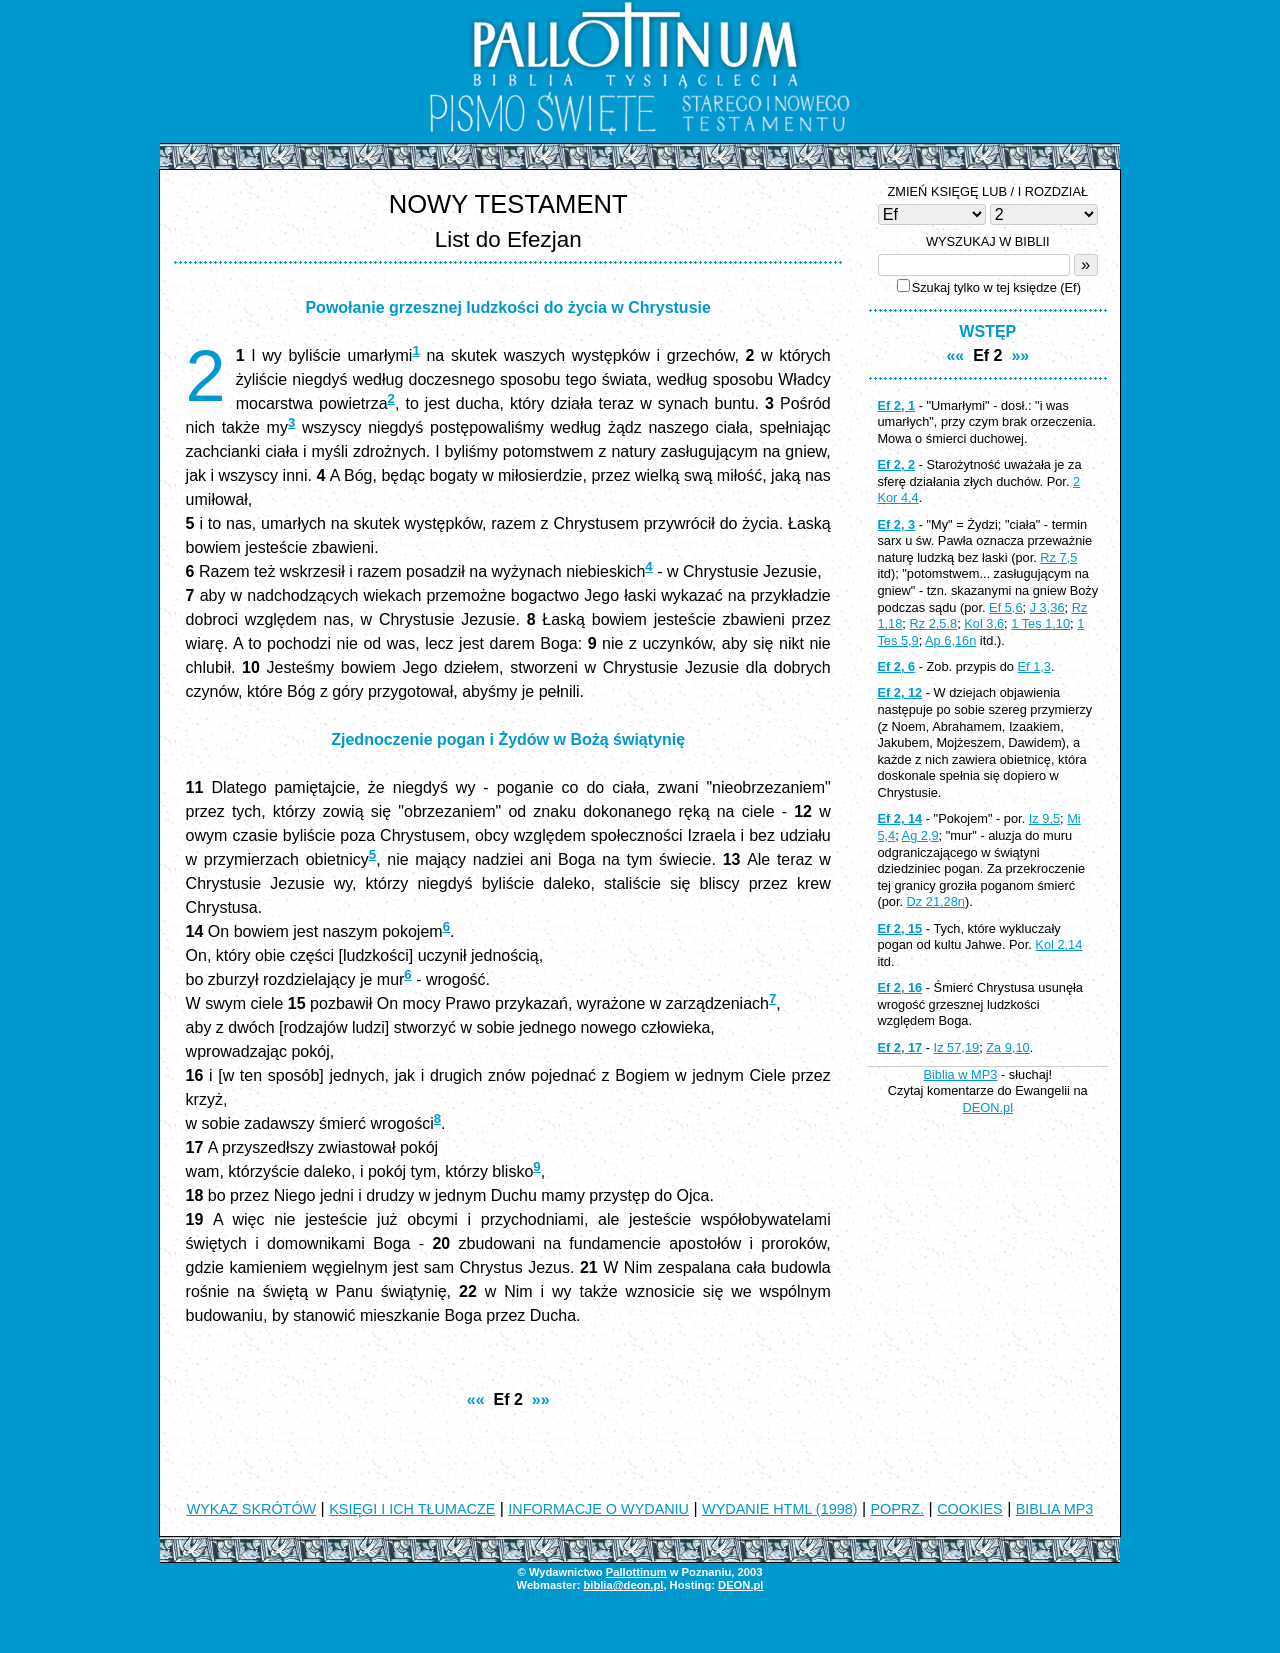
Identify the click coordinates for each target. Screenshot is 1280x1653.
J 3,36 (1047, 607)
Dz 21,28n (936, 901)
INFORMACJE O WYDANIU (598, 1509)
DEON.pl (988, 1107)
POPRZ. (898, 1509)
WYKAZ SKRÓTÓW (252, 1509)
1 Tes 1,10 (1040, 623)
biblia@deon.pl (623, 1585)
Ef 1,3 (1034, 666)
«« (476, 1399)
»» (541, 1399)
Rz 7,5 (1058, 557)
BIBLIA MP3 (1055, 1509)
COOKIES (970, 1509)
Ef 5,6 (1005, 607)
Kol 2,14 (1058, 944)
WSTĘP (987, 331)
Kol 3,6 (984, 623)
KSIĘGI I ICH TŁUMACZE (412, 1509)
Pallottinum (636, 1572)
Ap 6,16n (950, 640)
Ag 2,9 (920, 835)
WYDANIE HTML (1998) (779, 1509)
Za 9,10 (1007, 1047)
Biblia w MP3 (960, 1074)
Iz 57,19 (957, 1047)
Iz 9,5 (1044, 818)
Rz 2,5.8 (933, 623)
